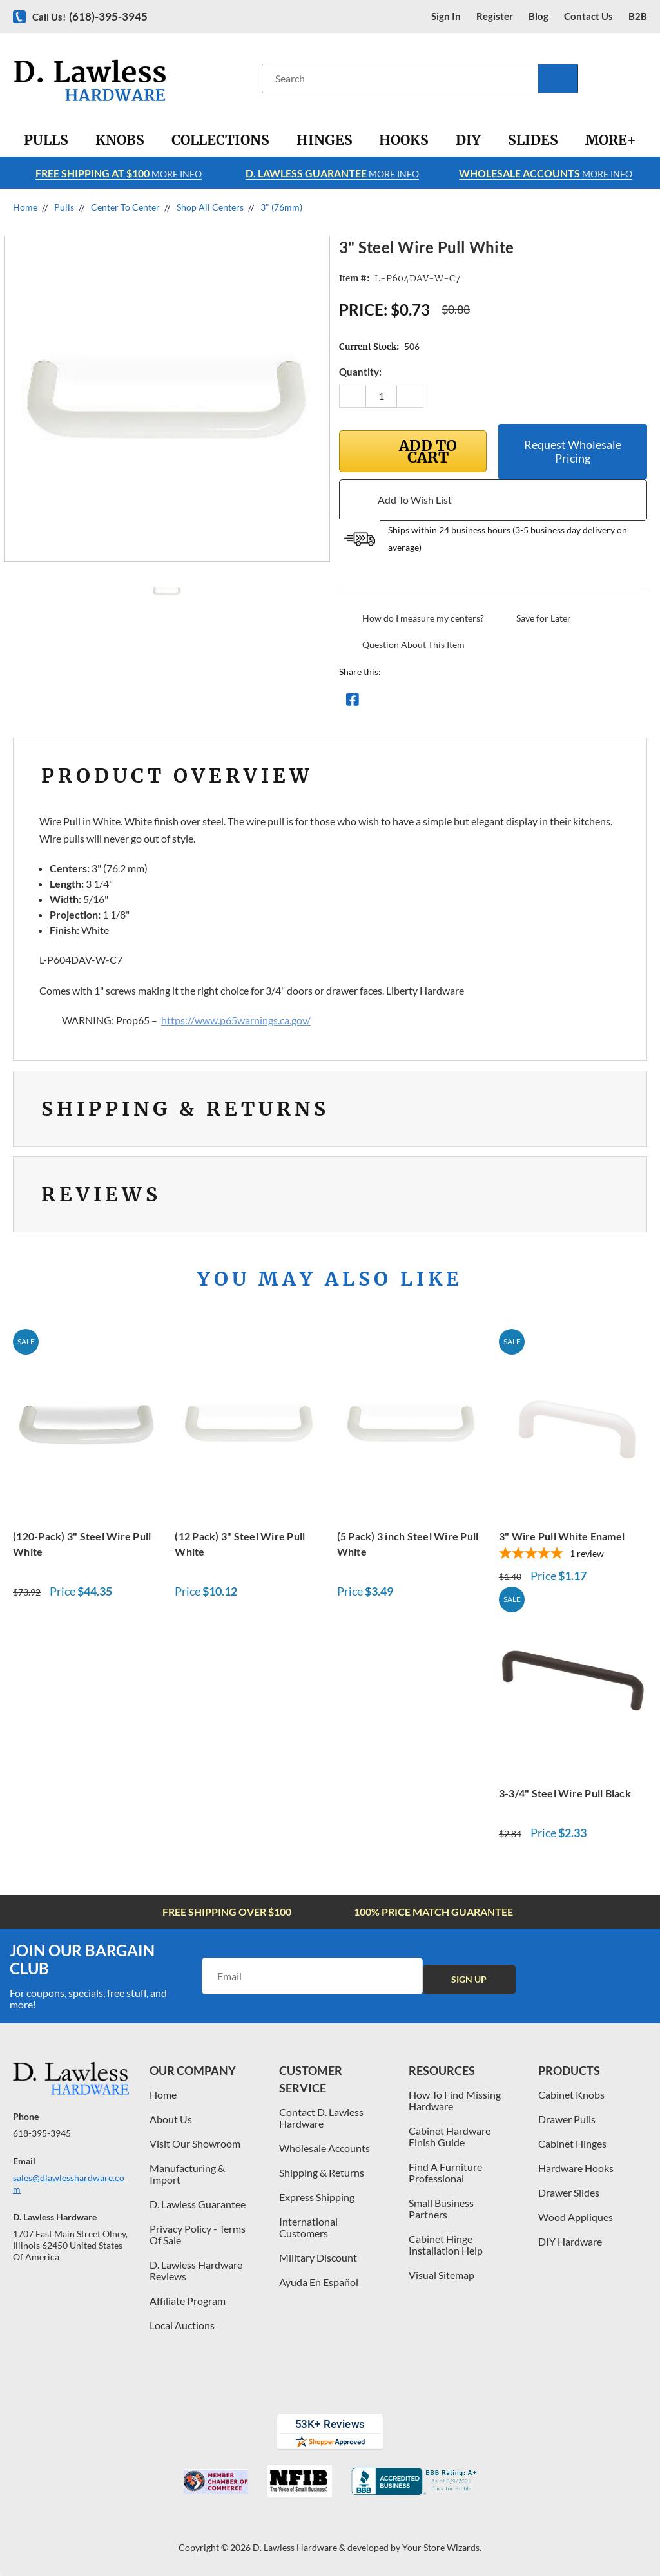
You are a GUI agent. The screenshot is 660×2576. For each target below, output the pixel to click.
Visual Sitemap (441, 2275)
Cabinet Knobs (571, 2094)
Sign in (446, 16)
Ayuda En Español (318, 2282)
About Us (171, 2119)
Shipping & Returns (321, 2172)
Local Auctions (182, 2325)
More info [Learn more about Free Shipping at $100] (118, 173)
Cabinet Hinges (572, 2143)
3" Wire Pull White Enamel (562, 1536)
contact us (588, 16)
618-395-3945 (42, 2133)
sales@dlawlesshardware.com (68, 2183)
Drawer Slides (568, 2192)
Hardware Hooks (576, 2168)
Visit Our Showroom (195, 2143)
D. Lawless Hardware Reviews (196, 2270)
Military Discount (318, 2257)
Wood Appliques (575, 2217)
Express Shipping (316, 2197)
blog (538, 16)
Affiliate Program (188, 2301)
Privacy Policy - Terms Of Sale (198, 2234)
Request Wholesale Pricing (572, 451)
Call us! (90, 16)
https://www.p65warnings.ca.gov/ (236, 1020)
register (494, 16)
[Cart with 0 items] (645, 78)
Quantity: (360, 371)
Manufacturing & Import (187, 2174)
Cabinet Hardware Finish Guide (449, 2136)
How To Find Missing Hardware (455, 2100)
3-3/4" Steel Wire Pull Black (565, 1793)
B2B (637, 16)
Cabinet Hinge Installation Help (446, 2244)
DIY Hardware (570, 2241)
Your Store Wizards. (441, 2547)
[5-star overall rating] (573, 1554)
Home (163, 2094)
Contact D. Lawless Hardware (321, 2118)
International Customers (308, 2227)
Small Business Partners (441, 2208)
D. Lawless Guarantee (198, 2204)
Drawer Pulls (567, 2119)
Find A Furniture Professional (445, 2172)
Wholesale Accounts (324, 2148)
